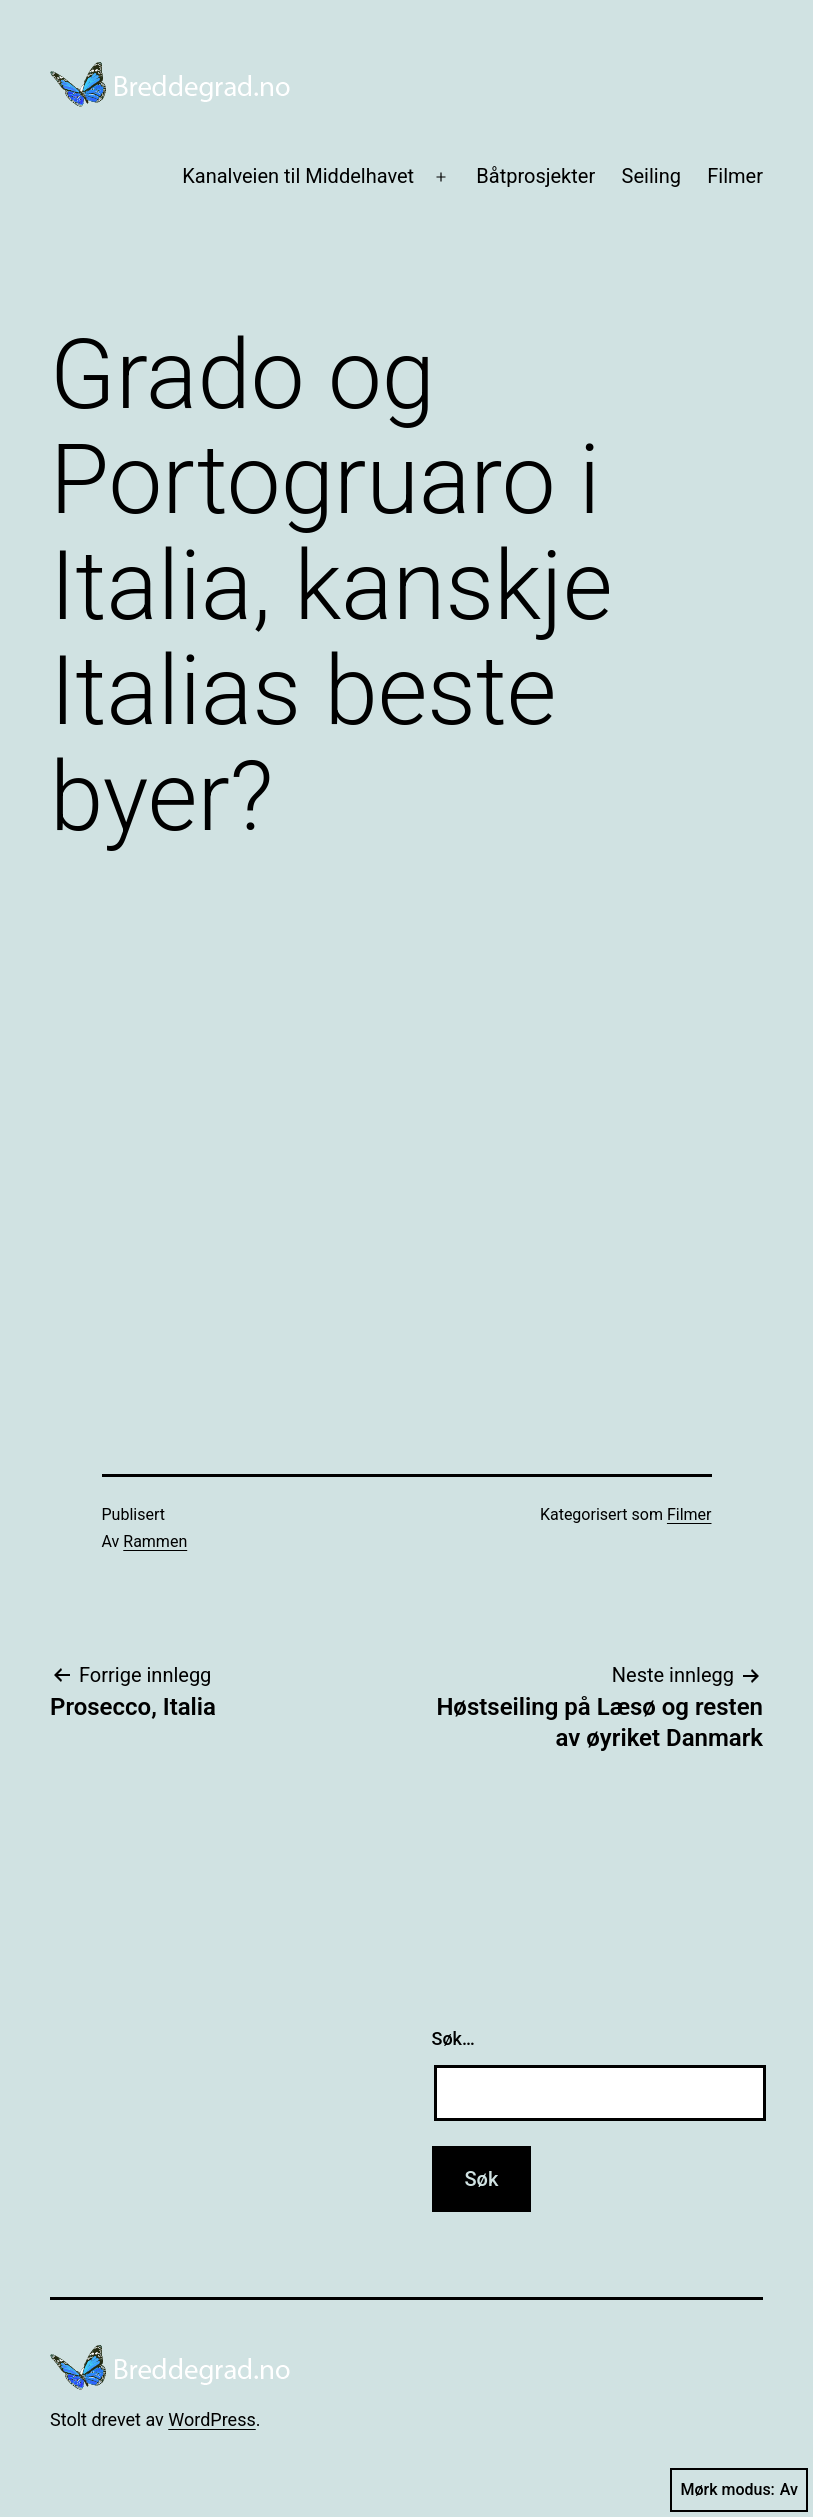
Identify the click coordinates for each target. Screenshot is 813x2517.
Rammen (155, 1541)
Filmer (735, 176)
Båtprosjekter (535, 176)
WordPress (211, 2419)
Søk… (453, 2038)
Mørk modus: (739, 2490)
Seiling (651, 176)
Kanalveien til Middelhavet (298, 176)
